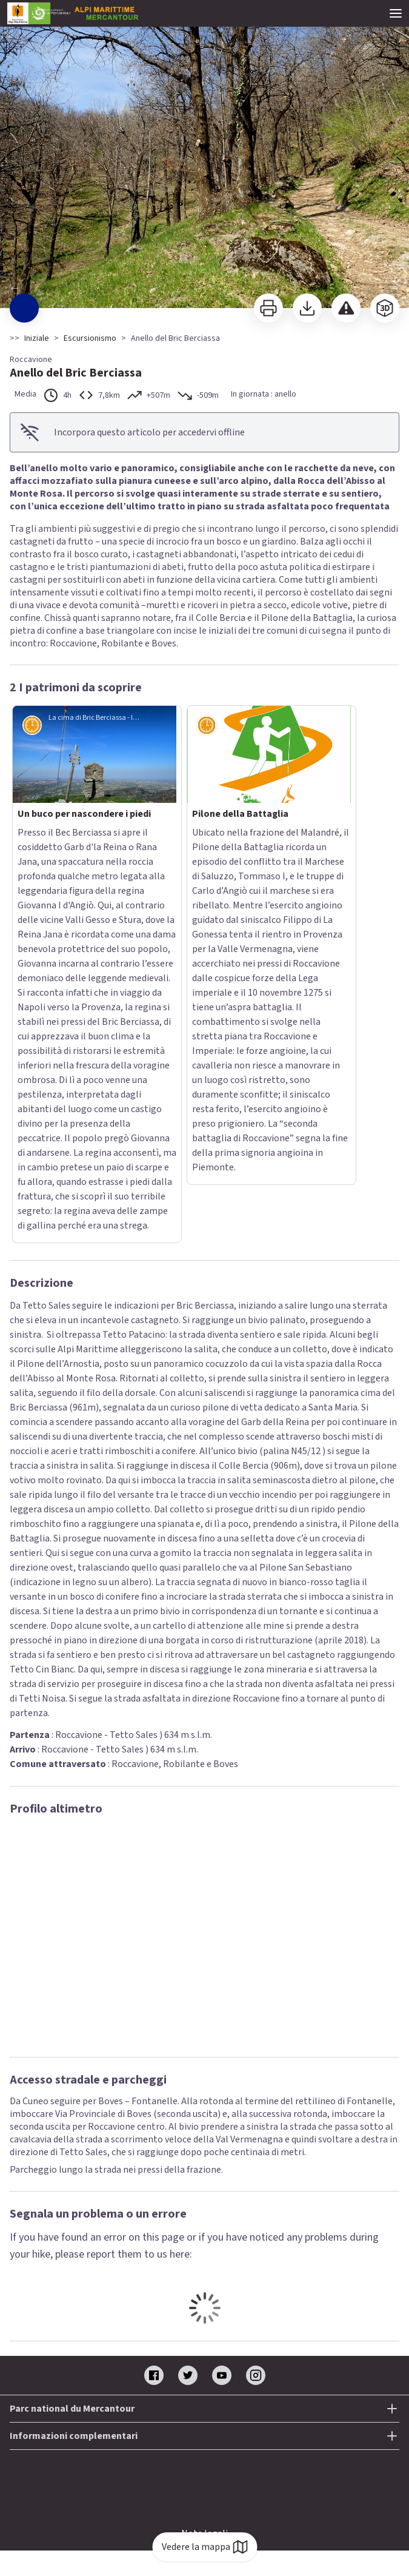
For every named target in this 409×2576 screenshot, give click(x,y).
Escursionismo (90, 338)
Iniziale (36, 338)
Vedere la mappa (204, 2547)
